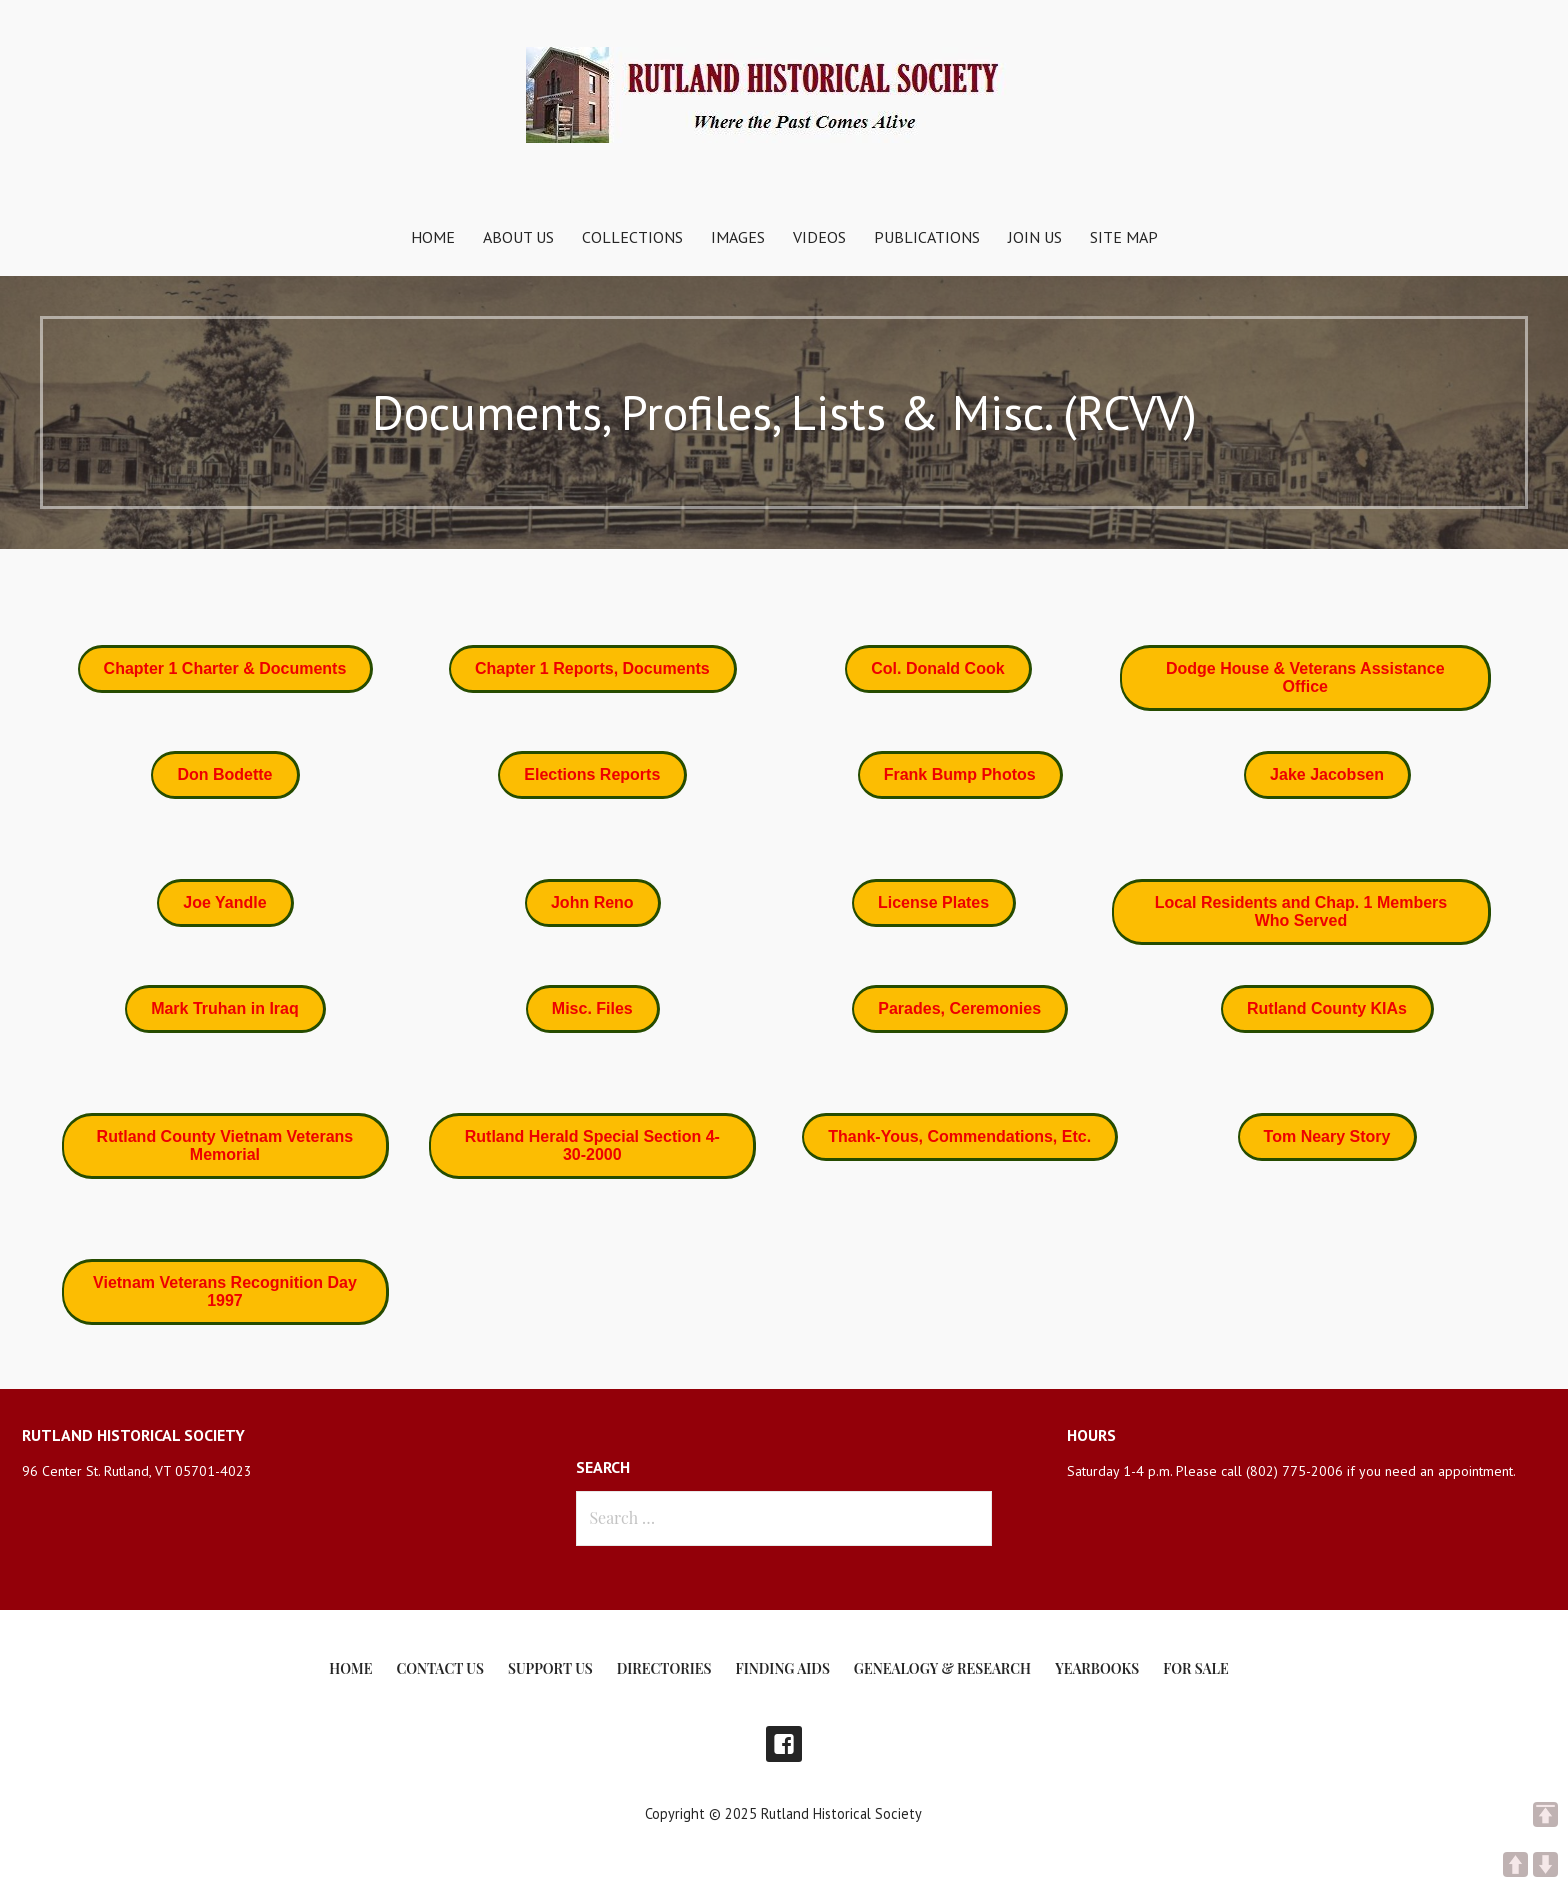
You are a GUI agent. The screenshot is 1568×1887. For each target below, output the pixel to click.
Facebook (784, 1744)
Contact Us (439, 1668)
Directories (664, 1668)
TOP (1545, 1814)
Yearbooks (1097, 1668)
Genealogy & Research (942, 1668)
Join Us (1035, 237)
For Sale (1195, 1668)
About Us (518, 237)
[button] (226, 669)
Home (433, 237)
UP (1515, 1864)
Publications (927, 237)
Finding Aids (783, 1668)
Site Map (1124, 237)
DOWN (1545, 1864)
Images (738, 237)
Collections (632, 237)
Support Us (550, 1668)
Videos (819, 237)
